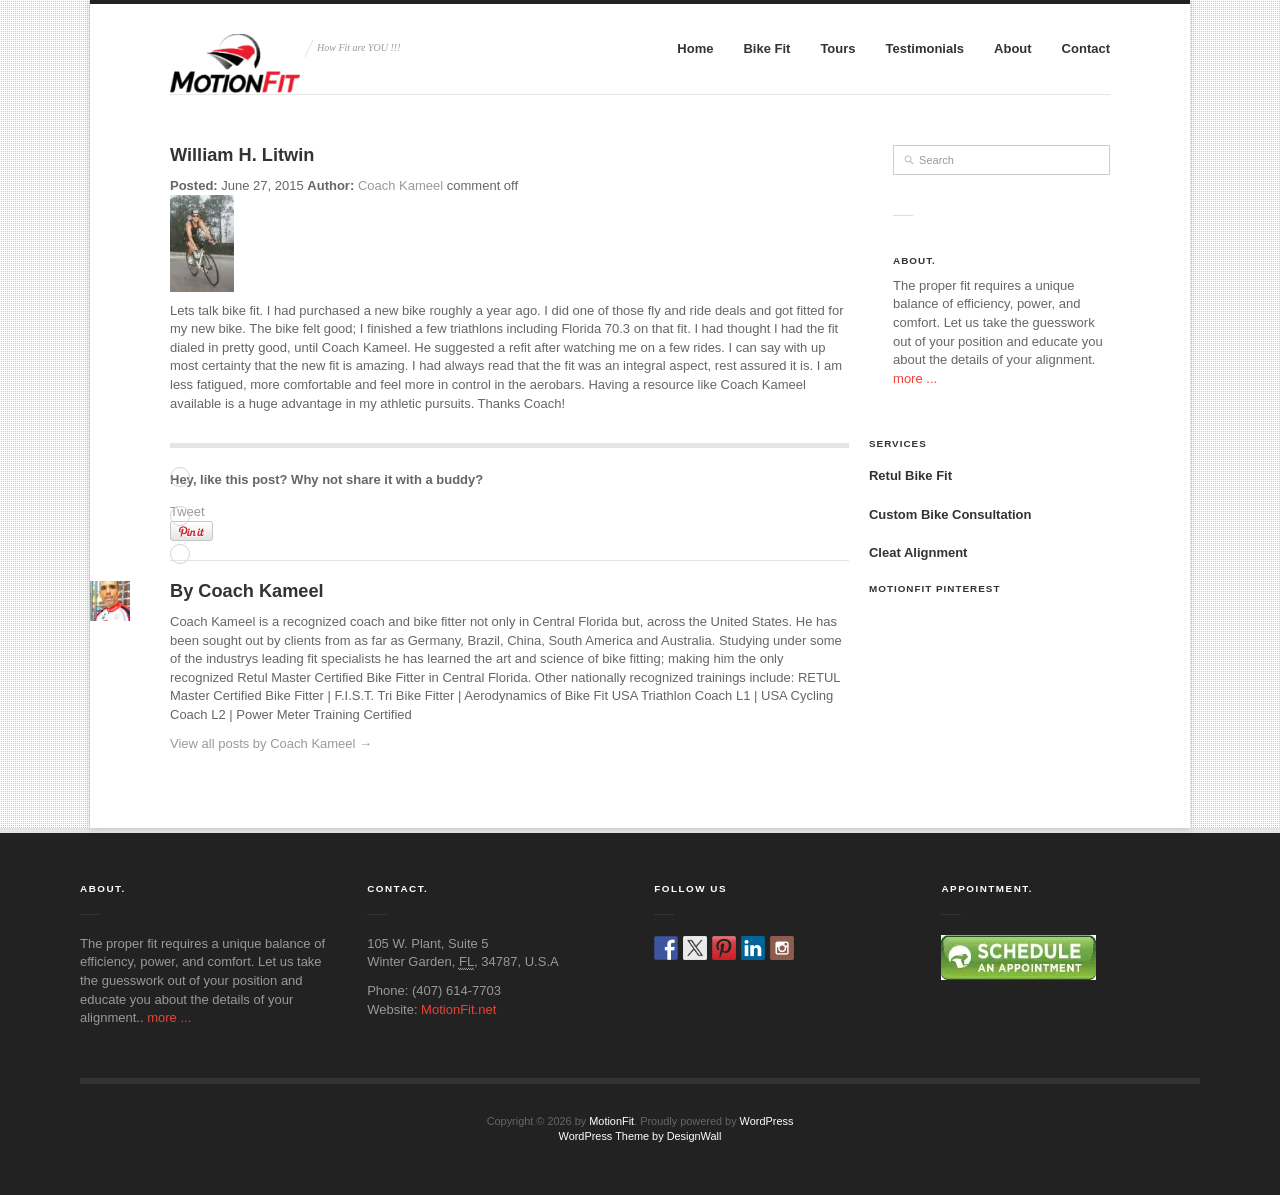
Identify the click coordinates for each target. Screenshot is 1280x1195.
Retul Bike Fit (910, 475)
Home (695, 48)
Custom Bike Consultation (950, 514)
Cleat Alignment (918, 552)
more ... (915, 378)
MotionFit (611, 1121)
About (1013, 48)
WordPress (767, 1121)
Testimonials (925, 48)
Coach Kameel (400, 185)
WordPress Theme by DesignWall (640, 1136)
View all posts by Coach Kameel (271, 743)
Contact (1086, 48)
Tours (837, 48)
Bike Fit (766, 48)
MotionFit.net (458, 1009)
